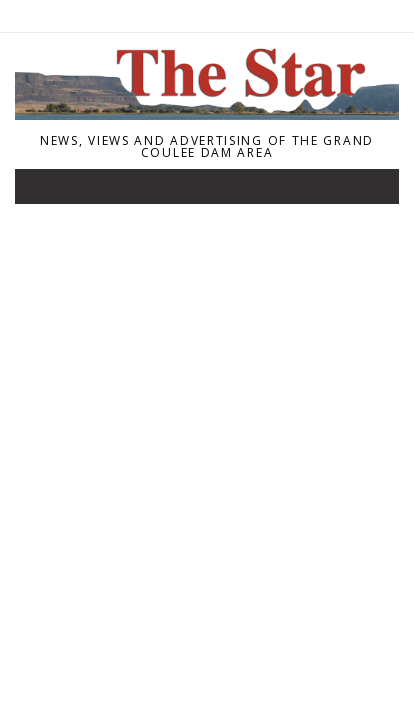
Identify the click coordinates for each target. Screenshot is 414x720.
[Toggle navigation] (44, 191)
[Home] (207, 114)
